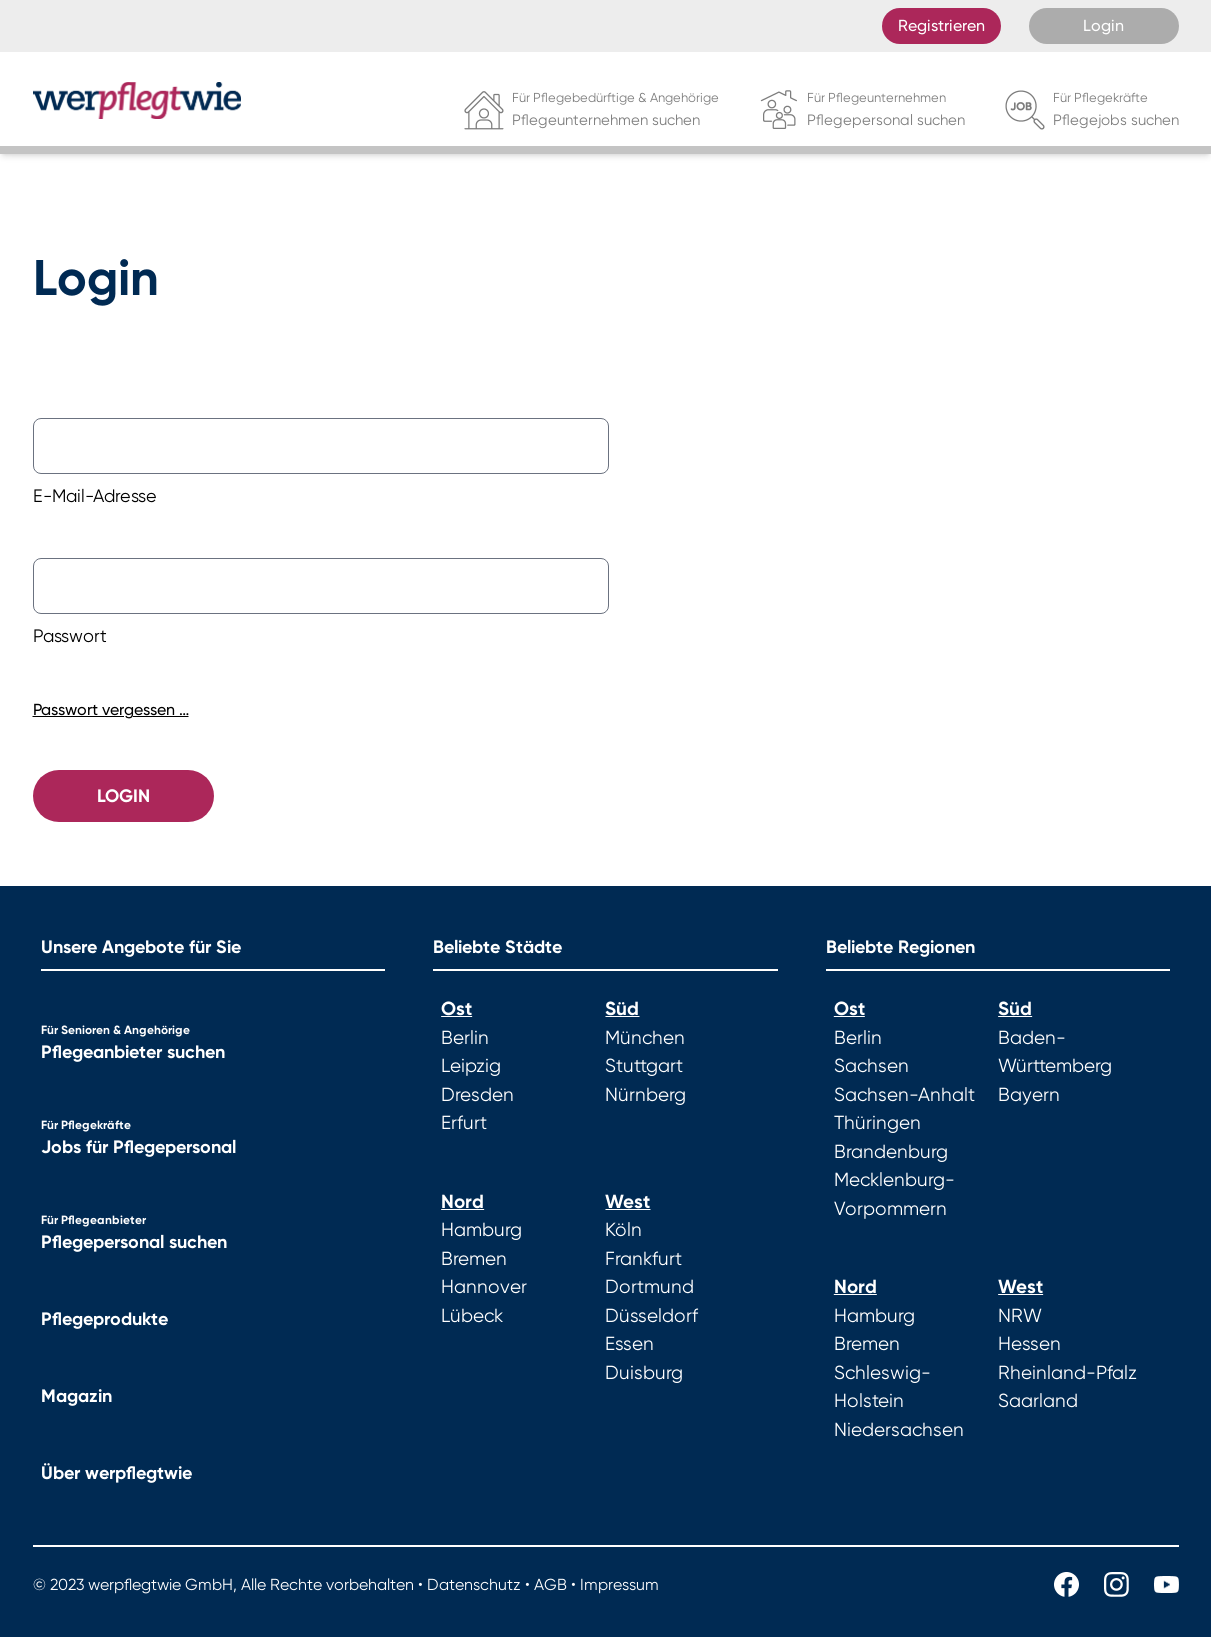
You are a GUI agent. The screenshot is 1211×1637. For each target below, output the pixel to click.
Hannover (484, 1287)
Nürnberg (645, 1095)
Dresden (477, 1095)
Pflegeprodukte (104, 1319)
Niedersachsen (899, 1430)
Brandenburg (891, 1152)
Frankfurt (643, 1259)
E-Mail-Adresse (95, 495)
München (645, 1038)
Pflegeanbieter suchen (133, 1052)
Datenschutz (474, 1584)
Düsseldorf (651, 1316)
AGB (550, 1584)
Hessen (1029, 1344)
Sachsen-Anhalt (904, 1095)
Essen (629, 1344)
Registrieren (941, 25)
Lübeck (472, 1316)
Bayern (1029, 1095)
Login (1103, 25)
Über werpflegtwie (116, 1473)
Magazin (76, 1396)
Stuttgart (644, 1066)
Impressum (619, 1584)
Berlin (465, 1038)
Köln (623, 1230)
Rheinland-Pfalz (1067, 1373)
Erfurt (464, 1123)
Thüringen (877, 1123)
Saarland (1038, 1401)
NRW (1020, 1316)
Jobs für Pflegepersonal (138, 1147)
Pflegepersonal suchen (134, 1242)
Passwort (70, 635)
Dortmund (649, 1287)
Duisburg (644, 1373)
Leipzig (471, 1066)
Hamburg (481, 1230)
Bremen (474, 1259)
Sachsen (871, 1066)
